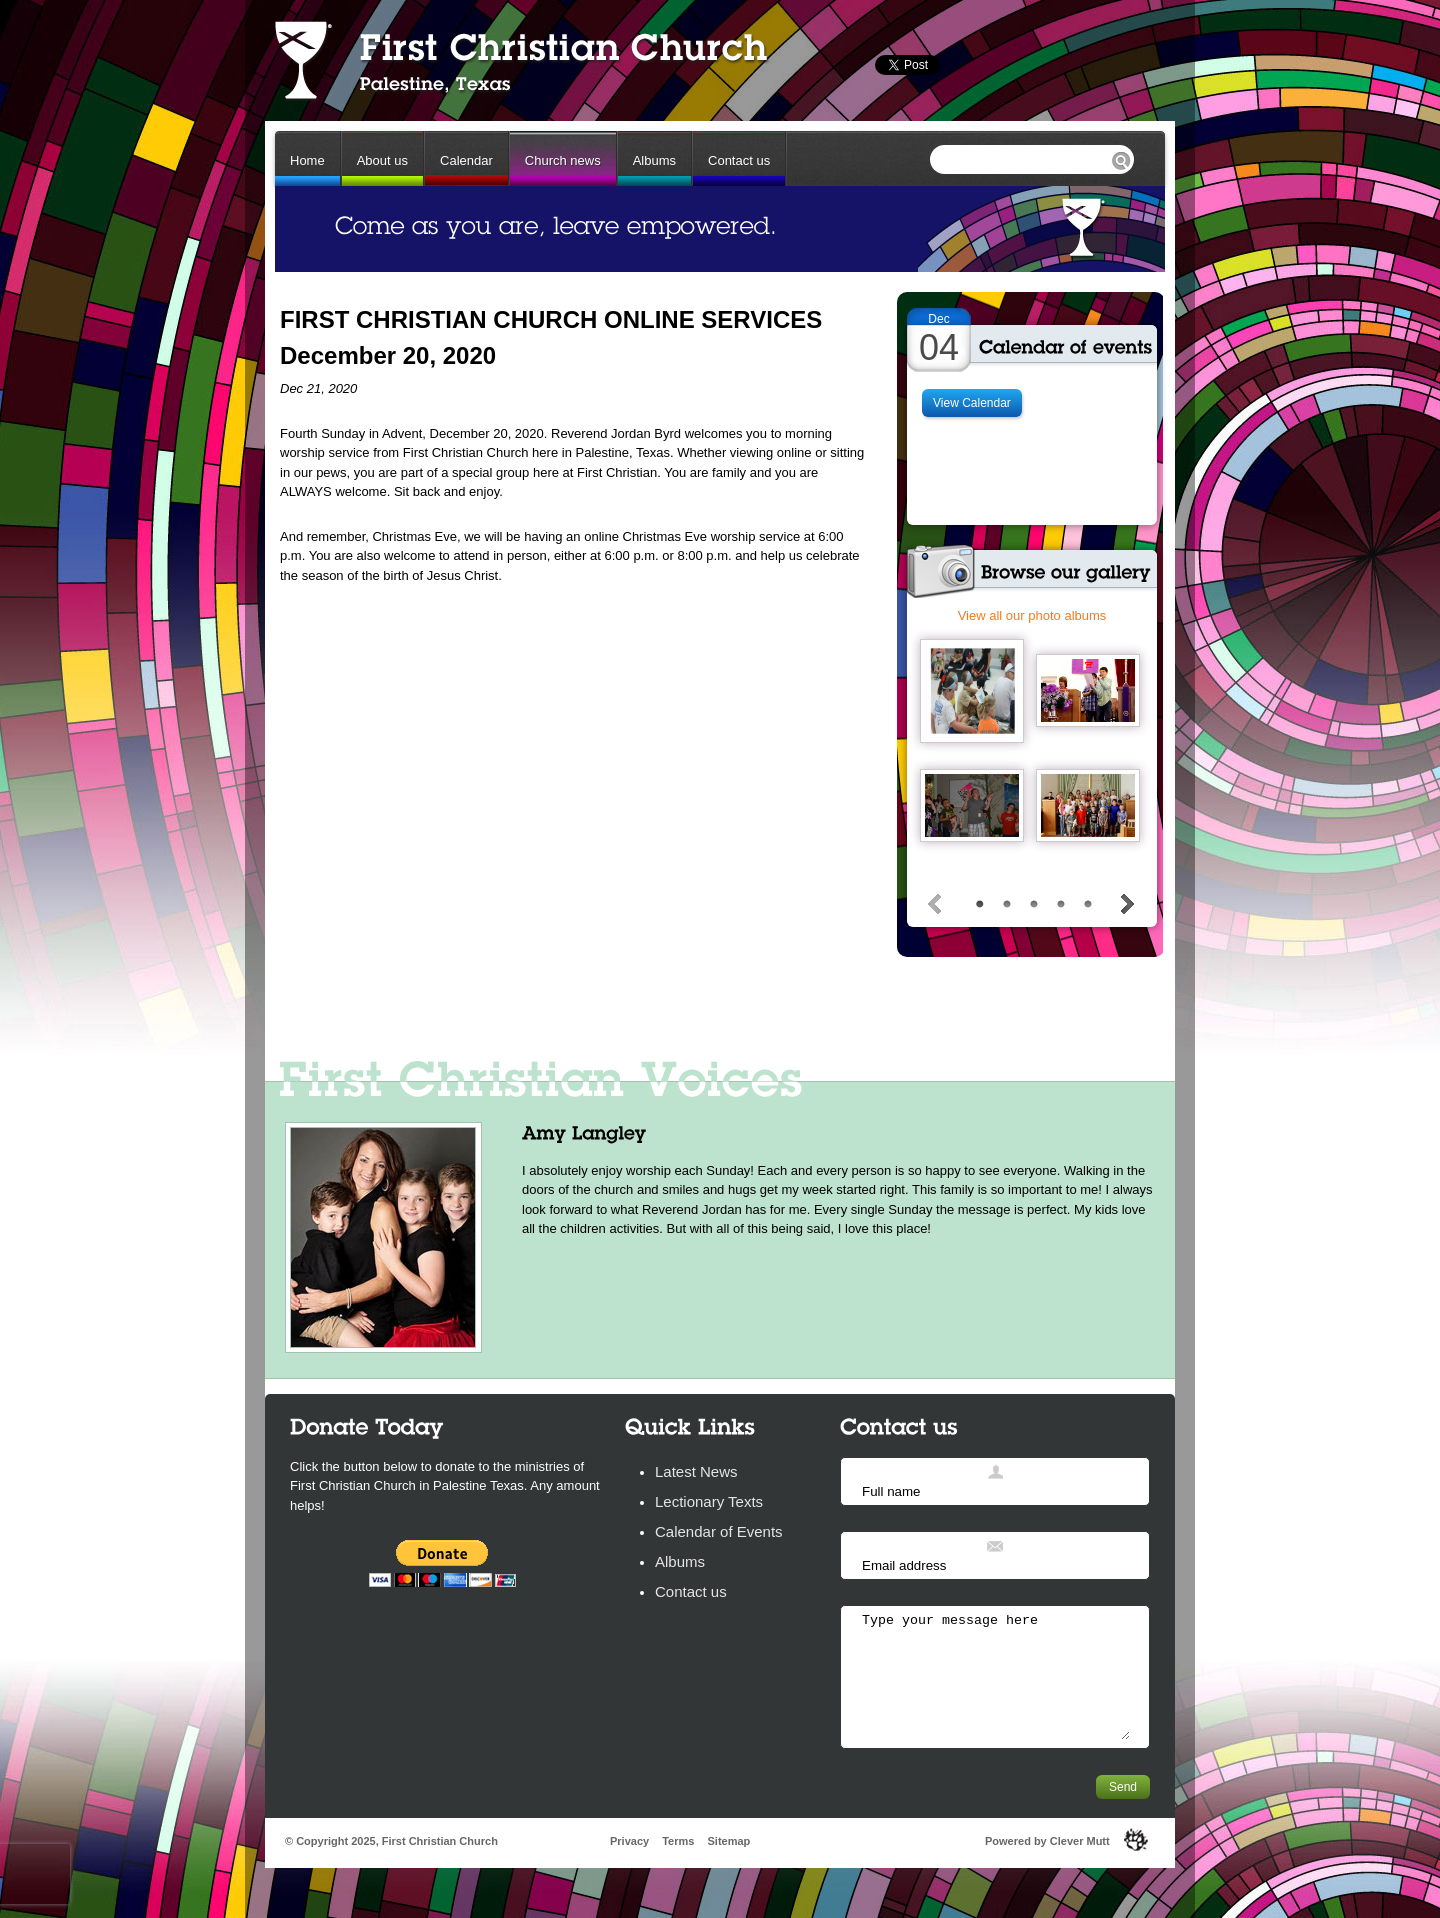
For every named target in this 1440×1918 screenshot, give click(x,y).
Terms (678, 1841)
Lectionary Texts (709, 1501)
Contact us (739, 160)
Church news (563, 160)
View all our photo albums (1032, 615)
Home (307, 160)
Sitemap (728, 1841)
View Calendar (972, 403)
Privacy (629, 1841)
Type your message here (995, 1675)
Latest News (696, 1471)
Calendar (466, 160)
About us (382, 160)
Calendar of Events (719, 1531)
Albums (654, 160)
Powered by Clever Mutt (1047, 1841)
